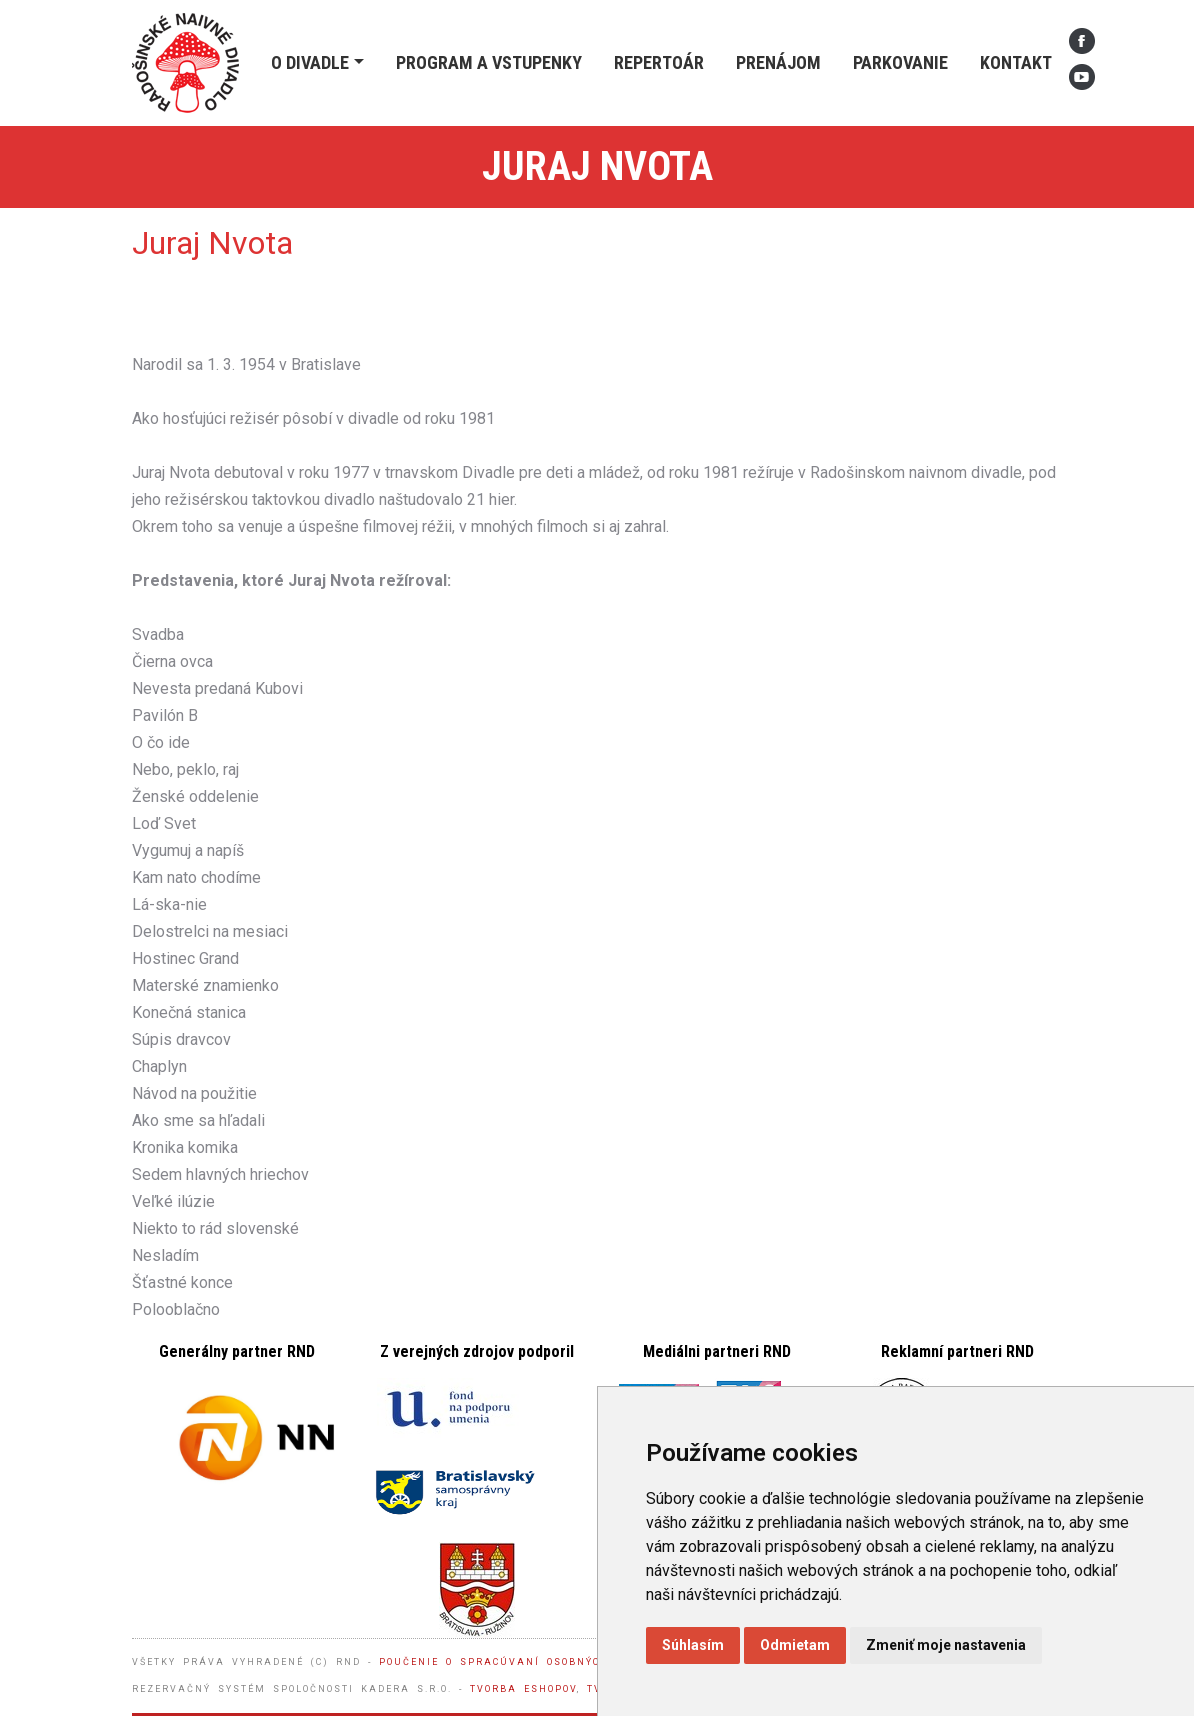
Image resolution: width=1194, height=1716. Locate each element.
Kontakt (1016, 62)
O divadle (310, 62)
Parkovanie (900, 62)
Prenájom (778, 62)
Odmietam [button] (795, 1645)
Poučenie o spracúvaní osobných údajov (521, 1662)
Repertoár (659, 62)
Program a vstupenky (489, 62)
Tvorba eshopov (523, 1689)
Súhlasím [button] (693, 1645)
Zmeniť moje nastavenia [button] (946, 1645)
